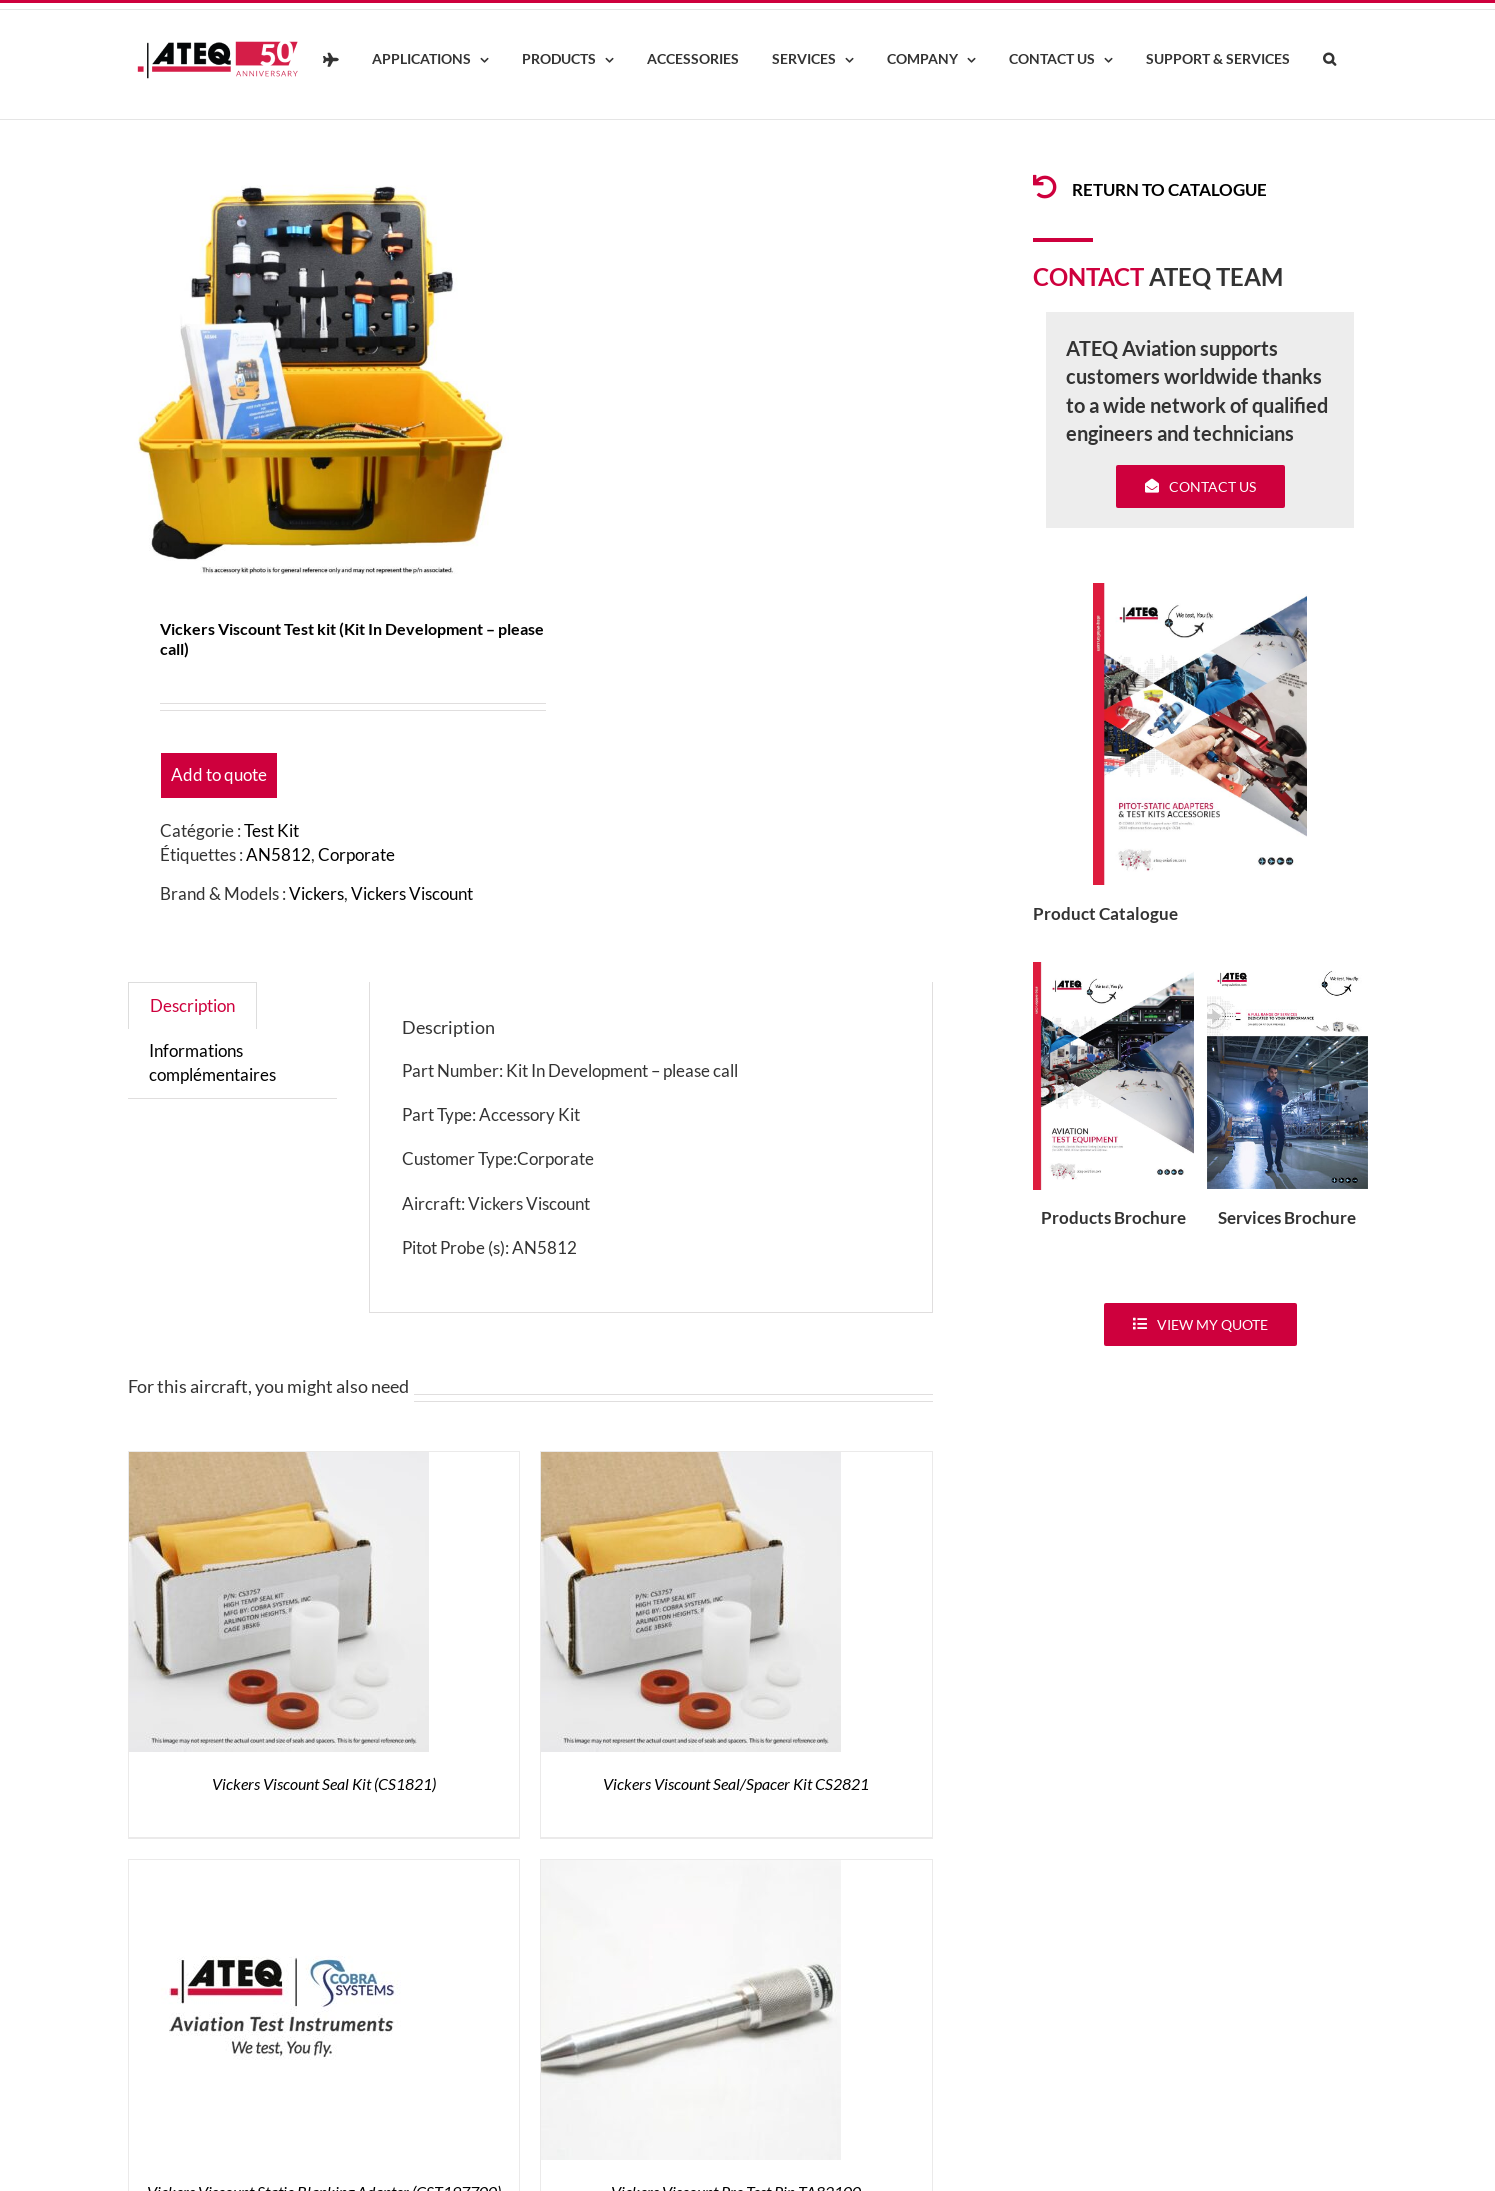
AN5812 (278, 854)
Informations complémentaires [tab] (212, 1062)
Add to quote (219, 774)
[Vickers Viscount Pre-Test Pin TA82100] (691, 1871)
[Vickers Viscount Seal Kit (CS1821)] (279, 1463)
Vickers (316, 893)
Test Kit (271, 830)
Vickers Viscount (412, 893)
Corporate (356, 854)
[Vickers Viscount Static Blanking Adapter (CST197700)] (279, 1871)
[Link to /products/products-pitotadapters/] (1045, 187)
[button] (1330, 60)
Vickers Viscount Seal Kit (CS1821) (324, 1783)
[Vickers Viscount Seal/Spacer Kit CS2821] (691, 1463)
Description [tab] (192, 1005)
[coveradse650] (1200, 591)
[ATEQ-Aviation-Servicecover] (1287, 970)
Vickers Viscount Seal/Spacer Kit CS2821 (736, 1783)
